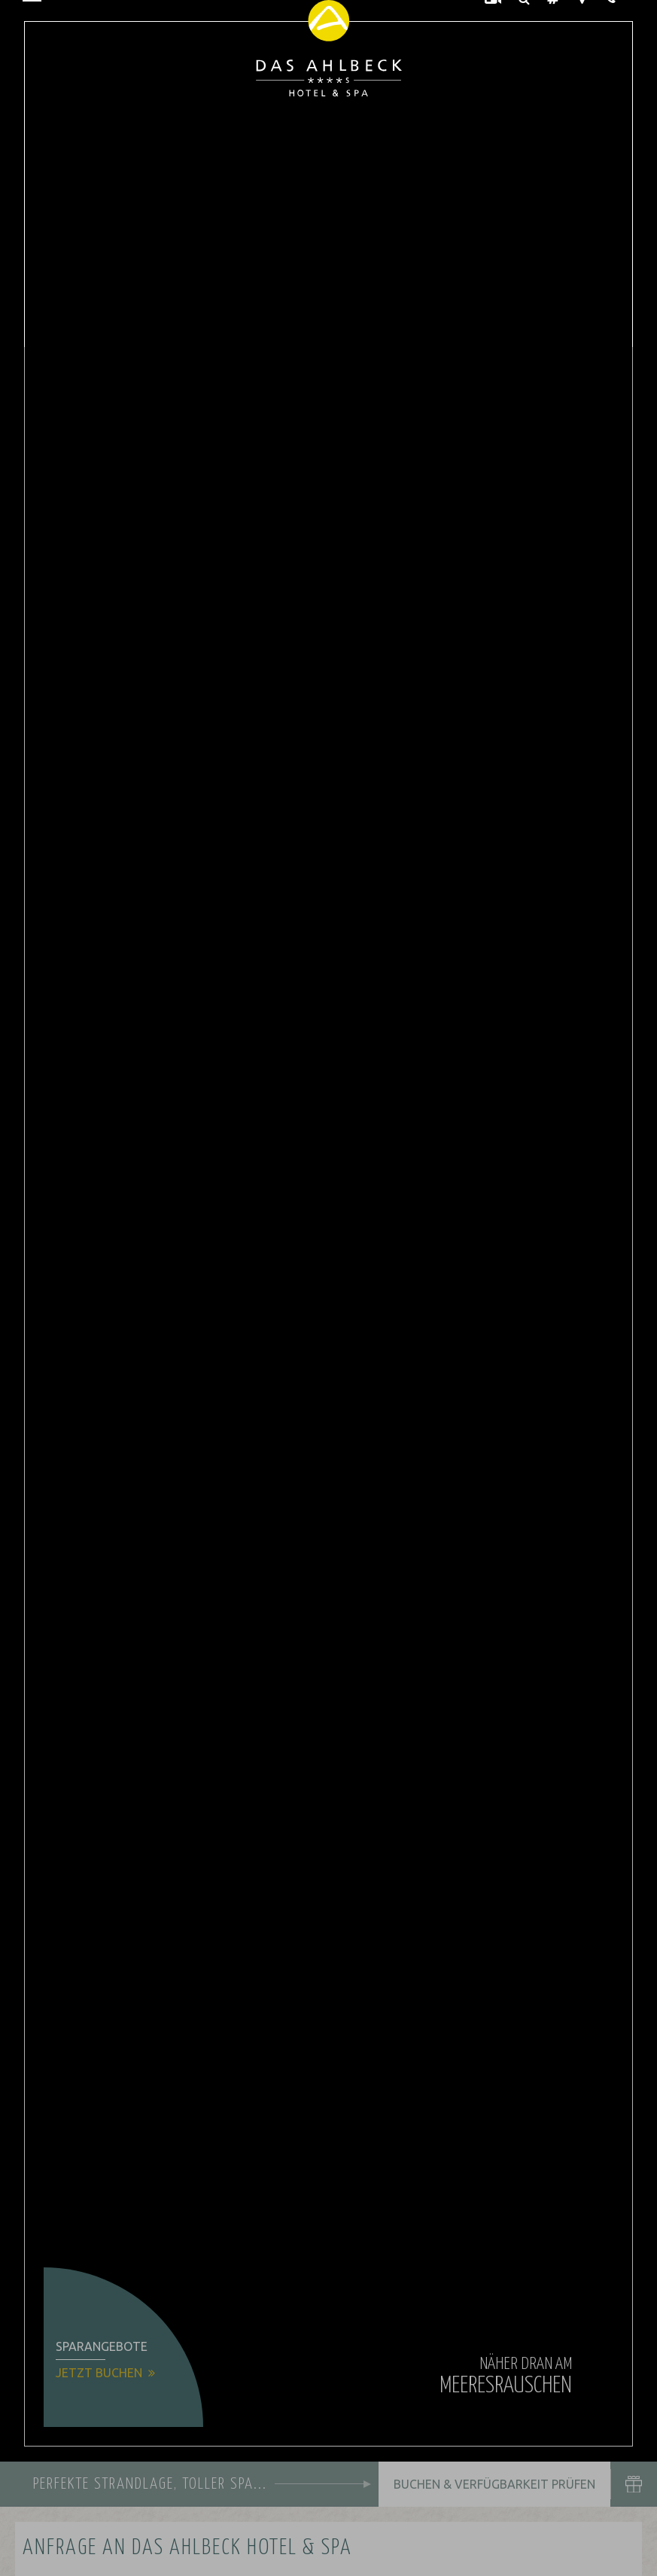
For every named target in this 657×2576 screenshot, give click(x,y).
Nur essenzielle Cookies (94, 2498)
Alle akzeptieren (266, 2498)
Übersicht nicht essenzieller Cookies (181, 2526)
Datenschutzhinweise (150, 2553)
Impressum (232, 2553)
